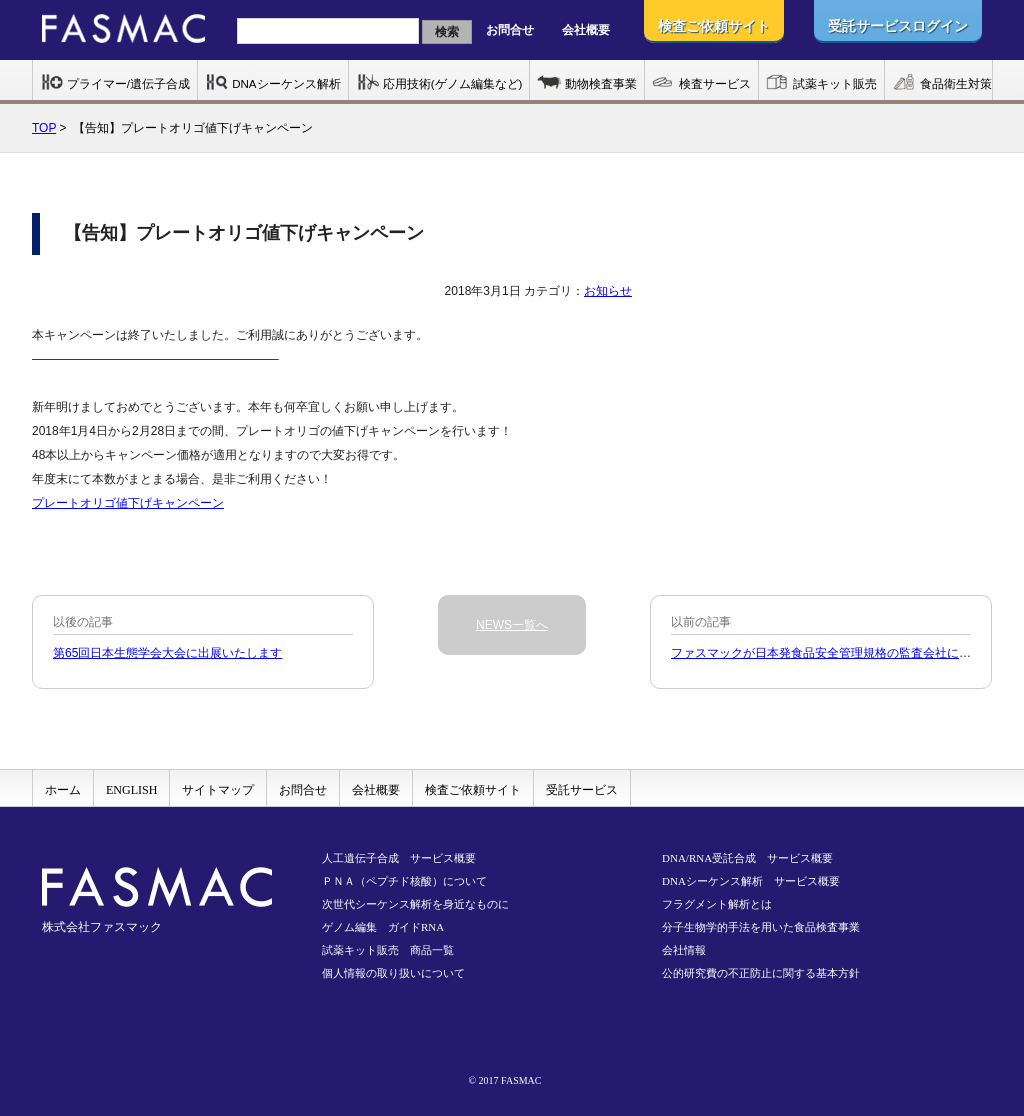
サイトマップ (218, 790)
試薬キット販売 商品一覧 (388, 950)
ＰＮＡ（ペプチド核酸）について (404, 881)
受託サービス (582, 790)
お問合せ (510, 30)
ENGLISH (131, 790)
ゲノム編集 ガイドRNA (383, 927)
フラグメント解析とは (717, 904)
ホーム (63, 790)
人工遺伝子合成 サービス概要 (399, 858)
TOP (44, 128)
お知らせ (608, 291)
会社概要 (586, 30)
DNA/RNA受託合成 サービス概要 (747, 858)
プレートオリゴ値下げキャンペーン (128, 503)
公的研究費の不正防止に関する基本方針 (761, 973)
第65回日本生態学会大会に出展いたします (167, 653)
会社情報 (684, 950)
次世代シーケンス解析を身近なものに (415, 904)
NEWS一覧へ (512, 625)
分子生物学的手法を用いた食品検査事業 (761, 927)
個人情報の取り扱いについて (393, 973)
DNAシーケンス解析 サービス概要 (751, 881)
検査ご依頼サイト (473, 790)
